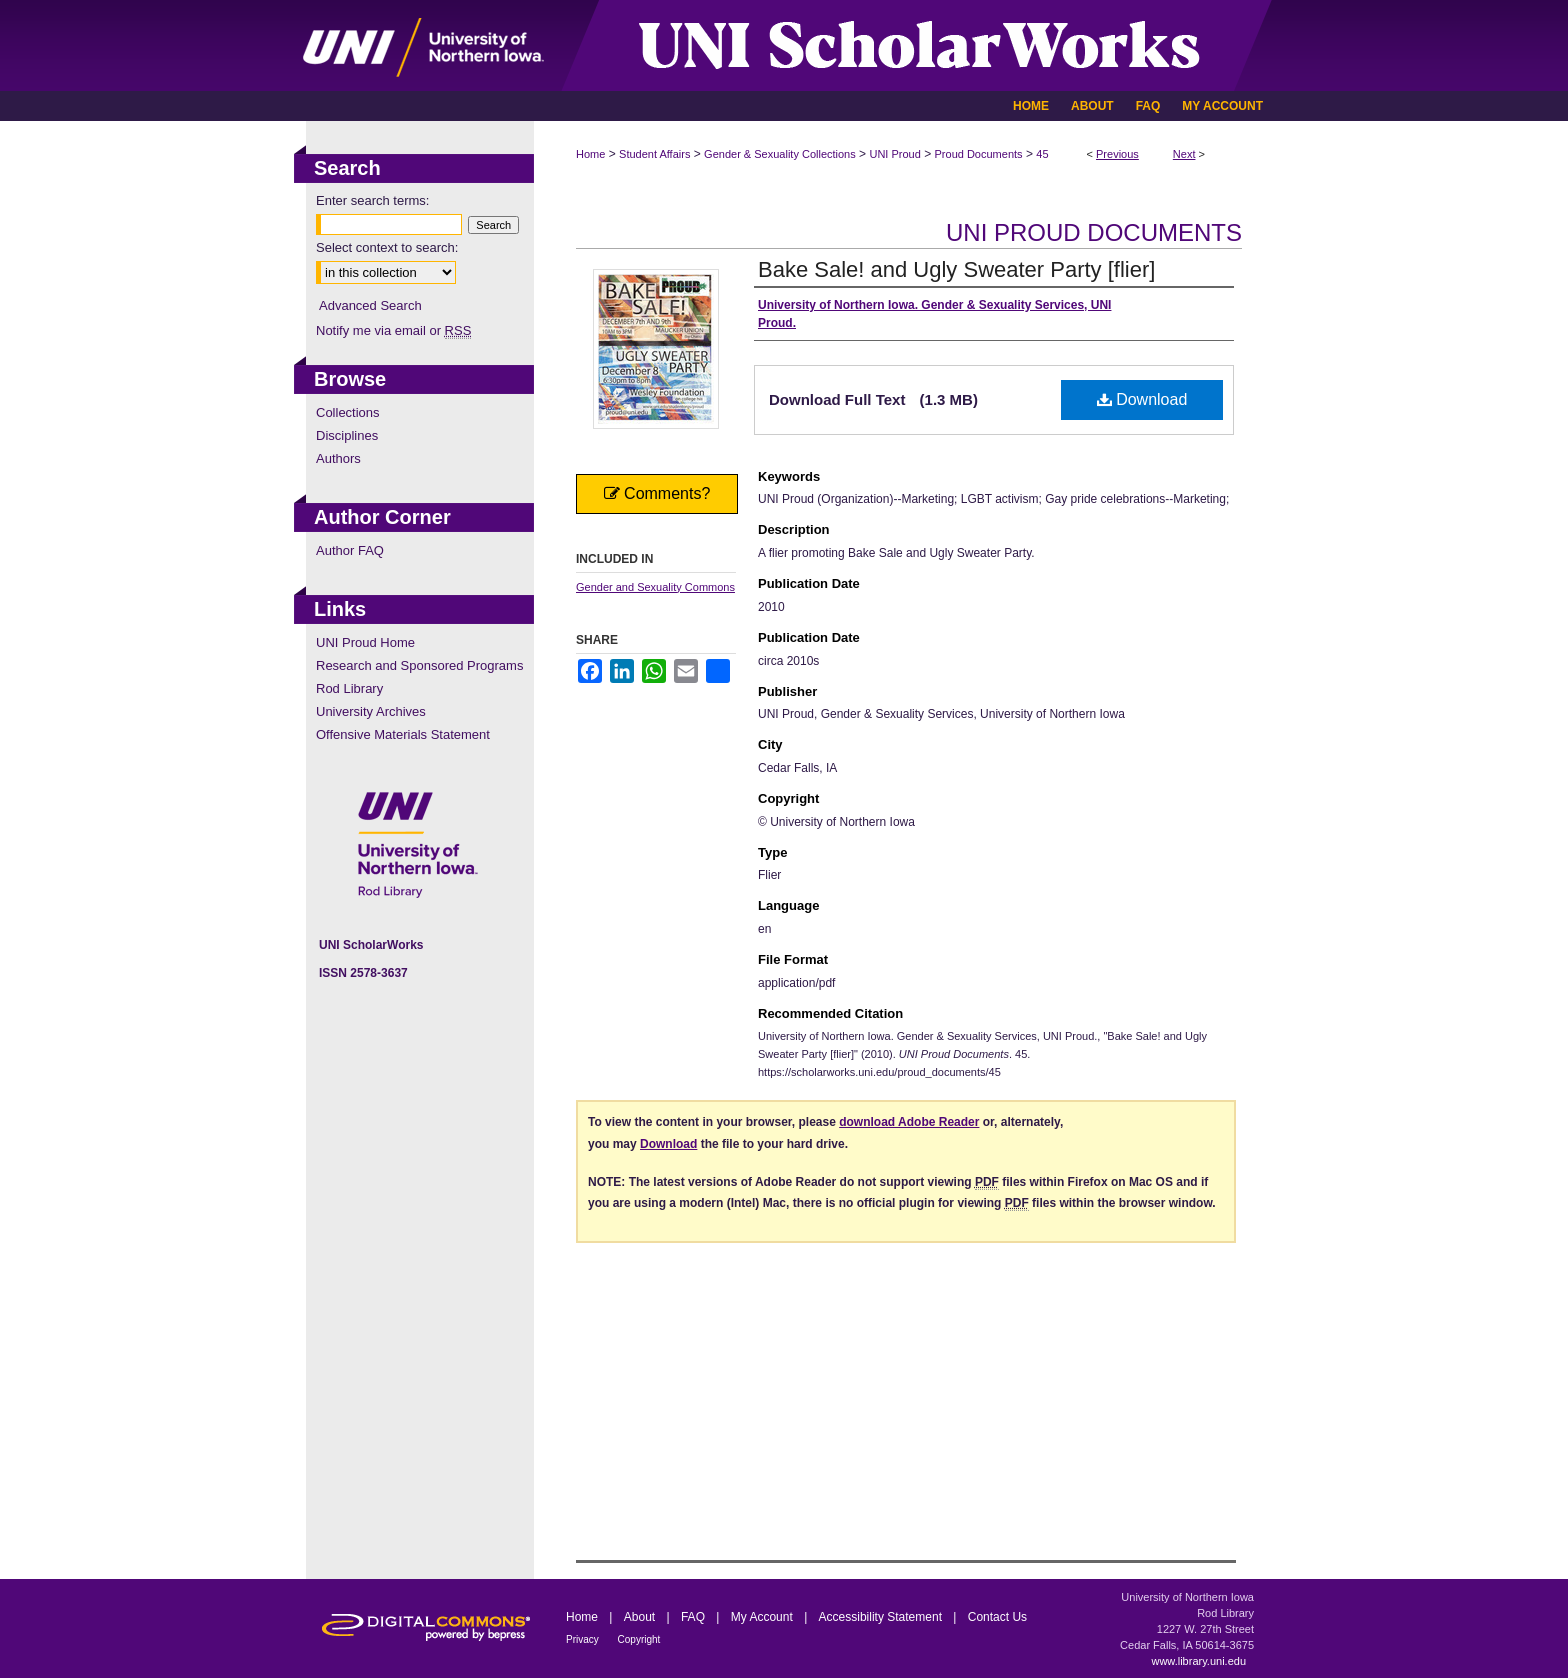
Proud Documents (979, 154)
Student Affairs (654, 154)
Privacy (584, 1639)
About (641, 1617)
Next (1184, 154)
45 (1042, 154)
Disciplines (347, 435)
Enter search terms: (372, 200)
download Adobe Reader (909, 1122)
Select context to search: (387, 247)
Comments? (657, 493)
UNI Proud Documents (1094, 232)
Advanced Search (370, 305)
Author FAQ (350, 550)
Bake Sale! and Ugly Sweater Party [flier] (956, 269)
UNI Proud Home (365, 642)
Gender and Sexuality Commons (655, 587)
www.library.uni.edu (1198, 1661)
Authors (338, 458)
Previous (1117, 154)
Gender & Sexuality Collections (780, 154)
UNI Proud (894, 154)
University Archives (371, 711)
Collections (348, 412)
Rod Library (349, 688)
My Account (763, 1617)
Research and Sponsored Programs (419, 665)
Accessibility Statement (882, 1617)
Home (590, 154)
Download (1142, 399)
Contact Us (997, 1617)
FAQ (694, 1617)
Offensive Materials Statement (403, 734)
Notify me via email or (393, 330)
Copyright (639, 1639)
